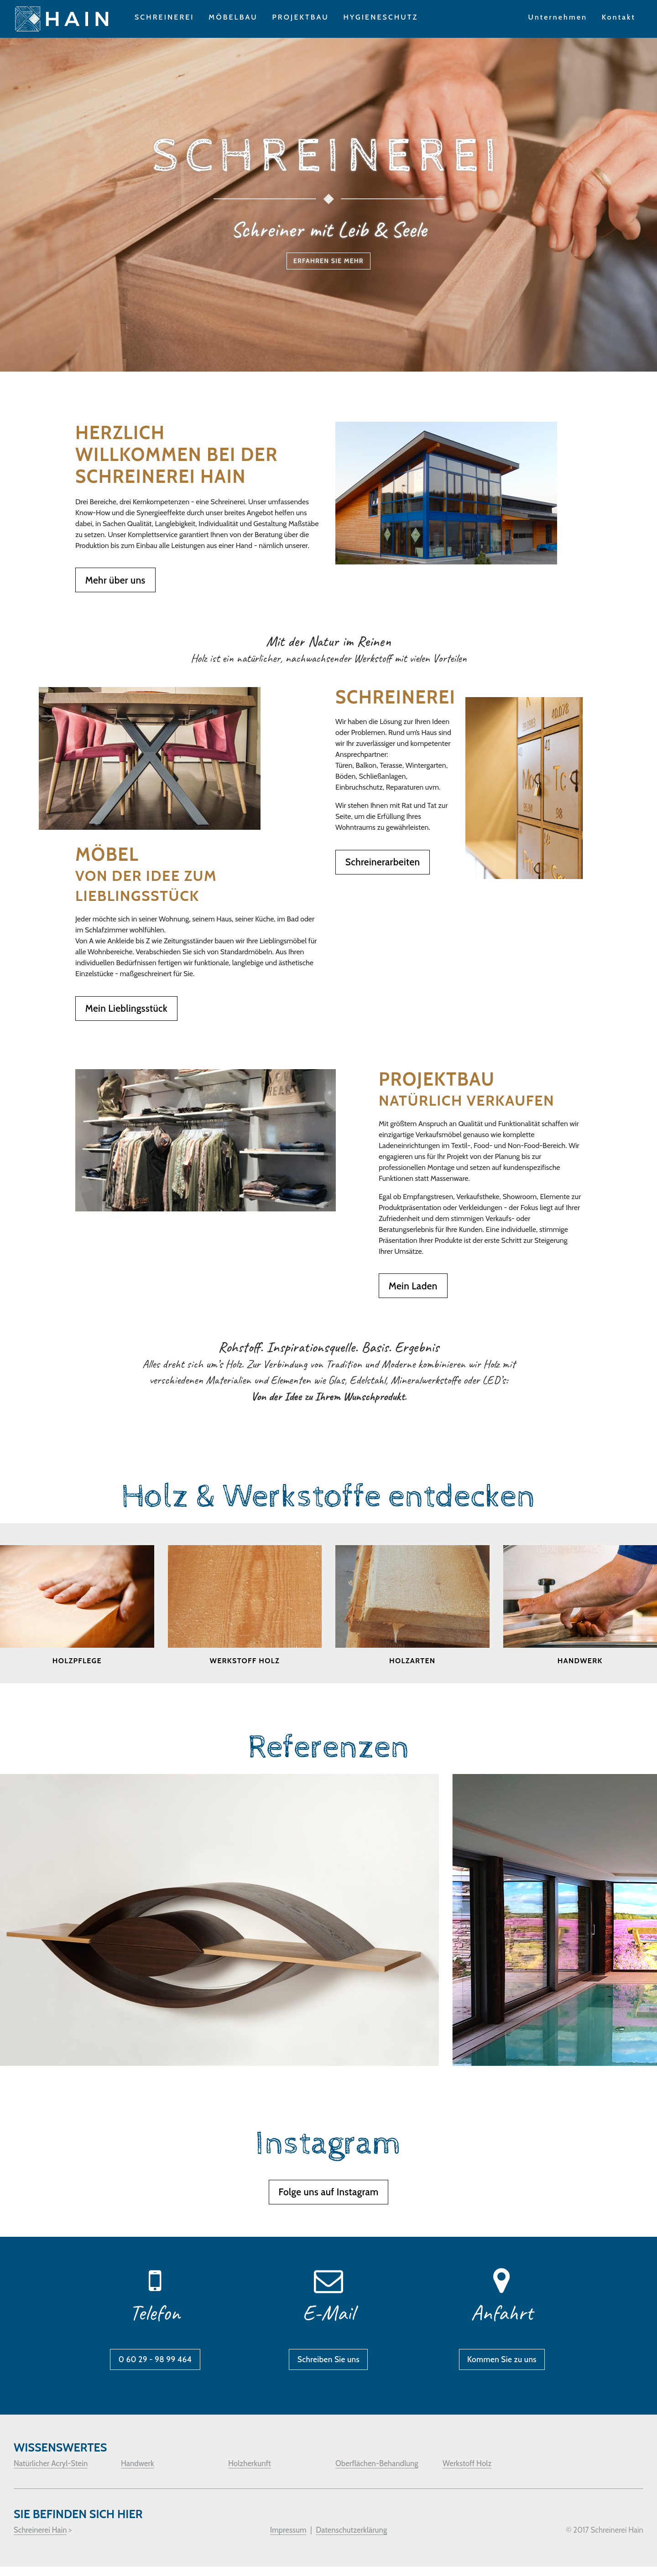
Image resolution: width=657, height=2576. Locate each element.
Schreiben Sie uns (328, 2364)
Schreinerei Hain (40, 2540)
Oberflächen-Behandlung (376, 2473)
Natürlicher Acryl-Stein (51, 2473)
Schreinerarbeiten (382, 863)
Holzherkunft (249, 2473)
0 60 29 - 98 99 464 (155, 2364)
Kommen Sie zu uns (502, 2364)
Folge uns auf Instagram (328, 2193)
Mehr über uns (115, 581)
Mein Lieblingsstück (126, 1009)
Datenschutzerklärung (351, 2540)
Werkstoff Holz (467, 2473)
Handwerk (137, 2473)
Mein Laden (413, 1287)
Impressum (288, 2540)
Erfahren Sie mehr (328, 263)
